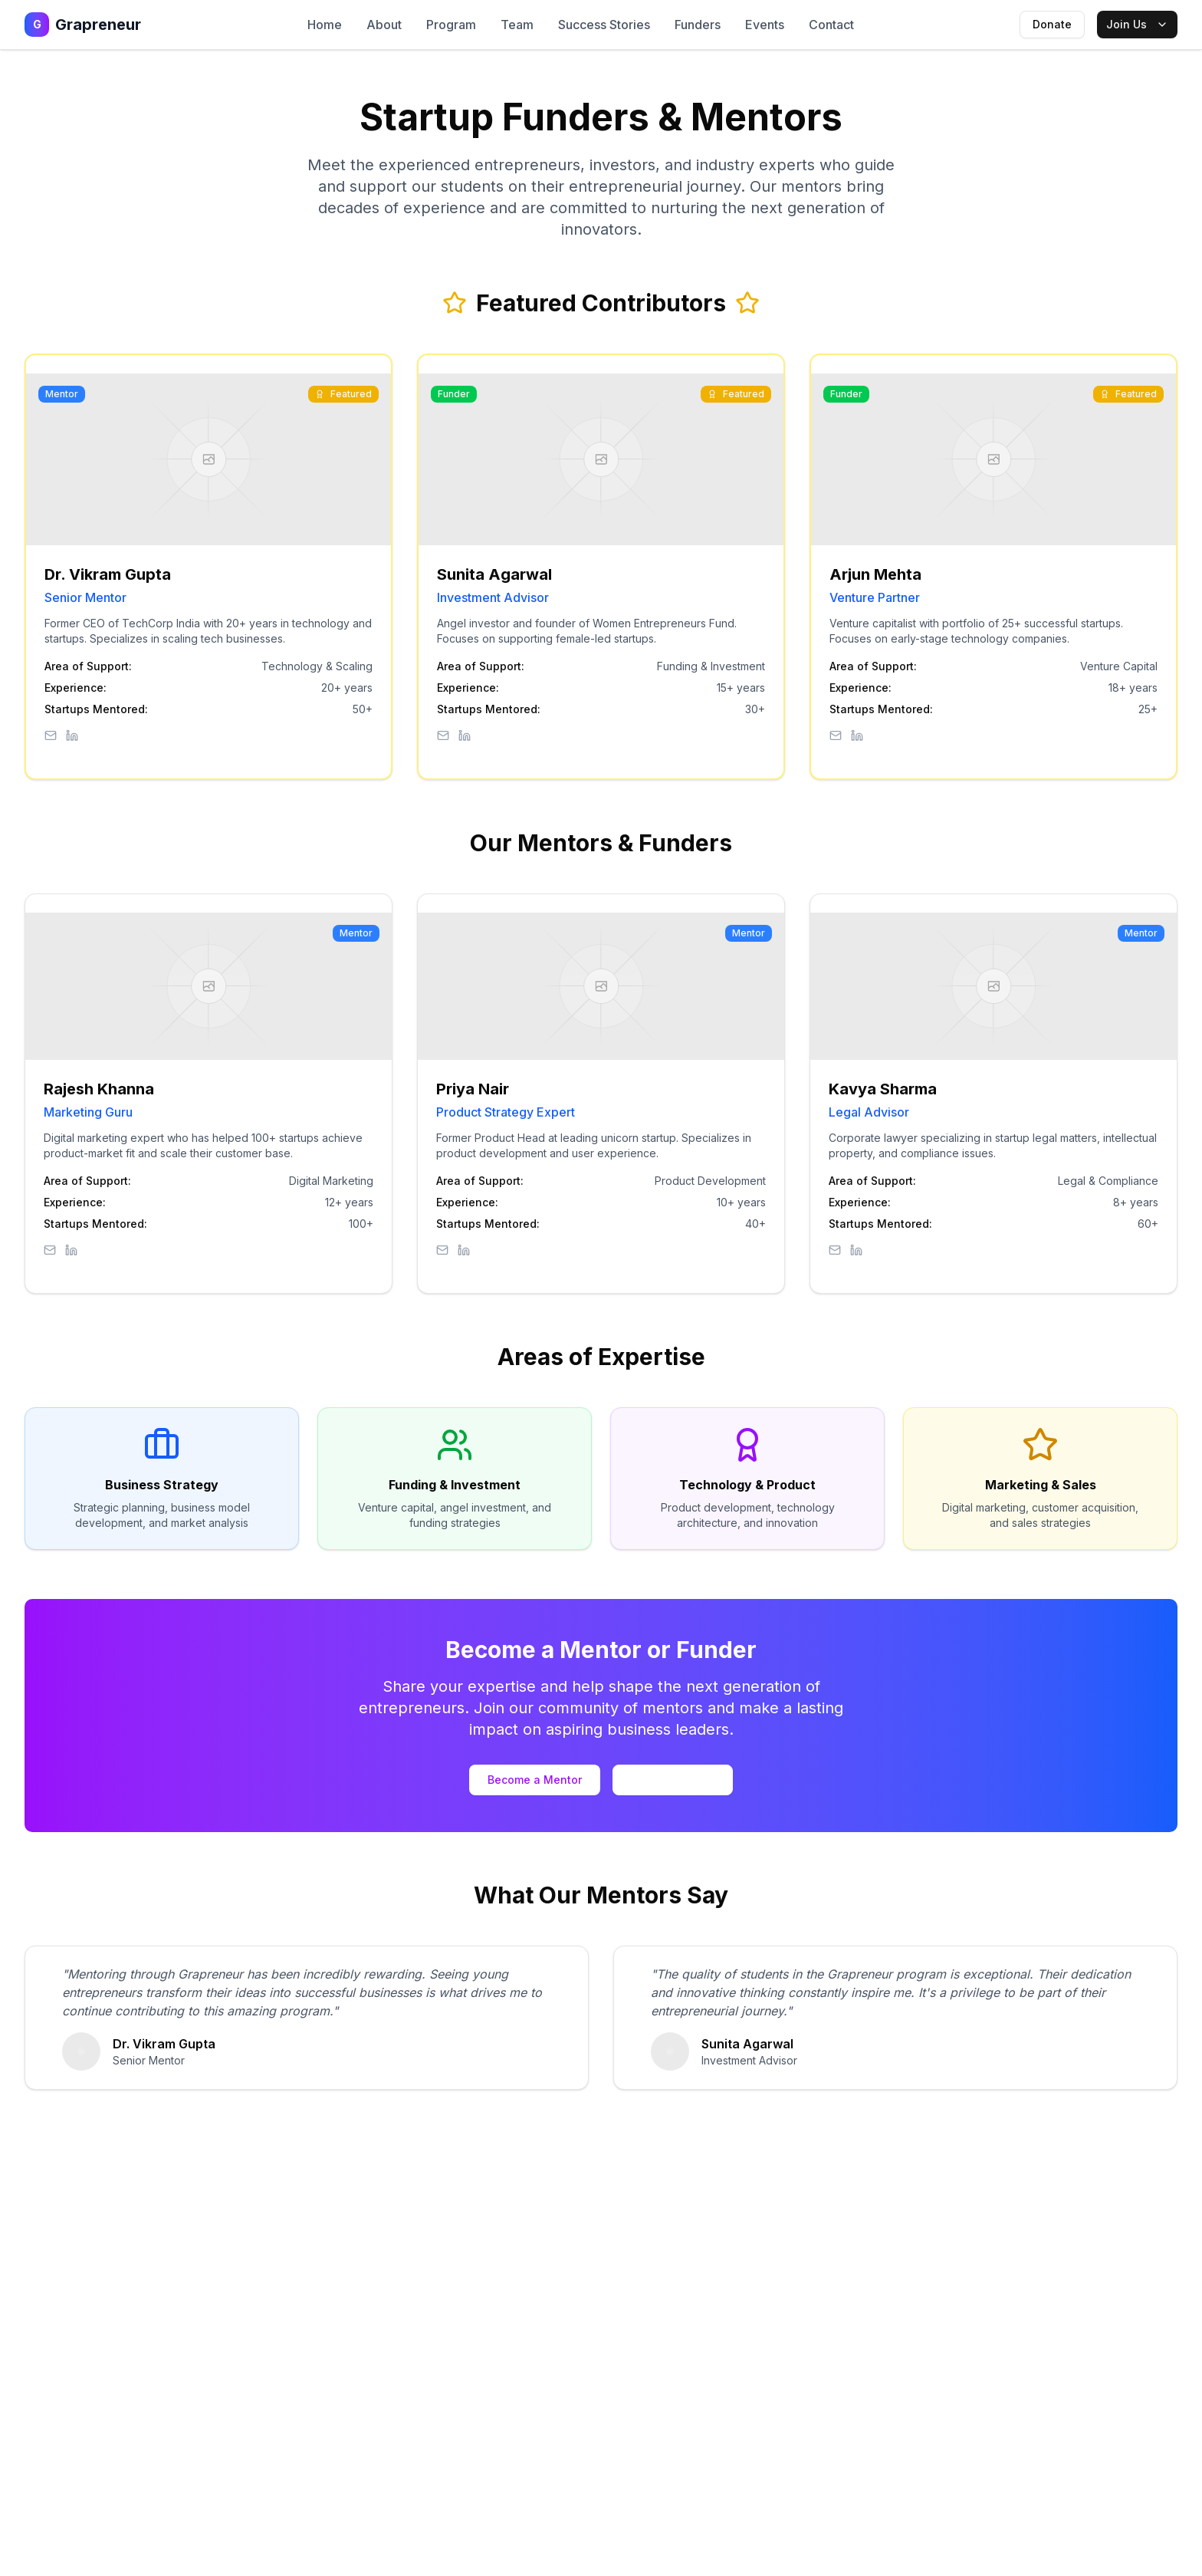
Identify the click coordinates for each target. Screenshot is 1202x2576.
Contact (831, 24)
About (384, 24)
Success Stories (604, 24)
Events (764, 24)
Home (324, 24)
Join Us (1137, 24)
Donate (1052, 24)
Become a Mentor (535, 1779)
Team (517, 24)
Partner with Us (673, 1779)
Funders (698, 24)
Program (451, 24)
